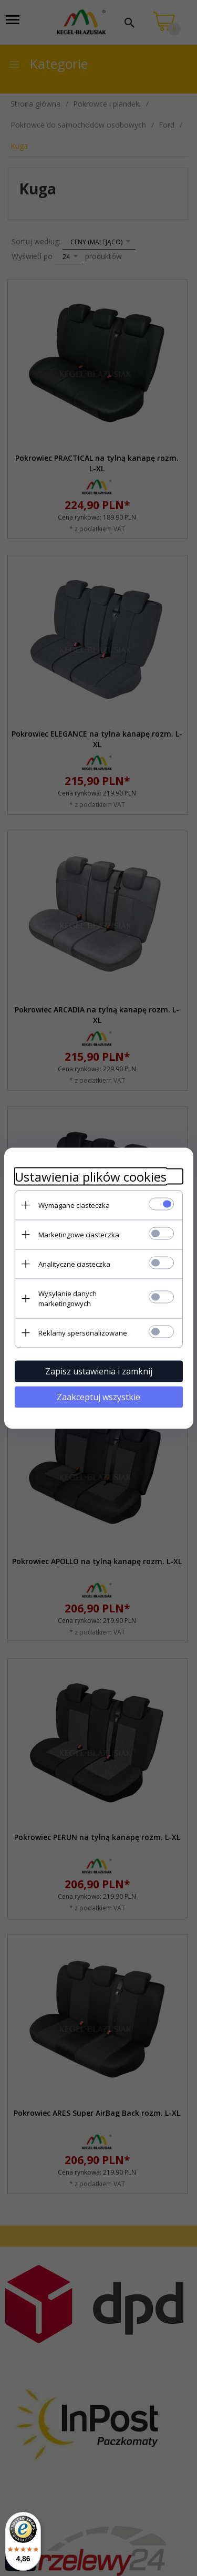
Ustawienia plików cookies (91, 1176)
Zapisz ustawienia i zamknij (98, 1371)
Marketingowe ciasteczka (78, 1234)
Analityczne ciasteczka (74, 1263)
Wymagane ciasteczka (74, 1204)
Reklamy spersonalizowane (82, 1332)
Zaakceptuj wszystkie (98, 1396)
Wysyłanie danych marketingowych (67, 1298)
